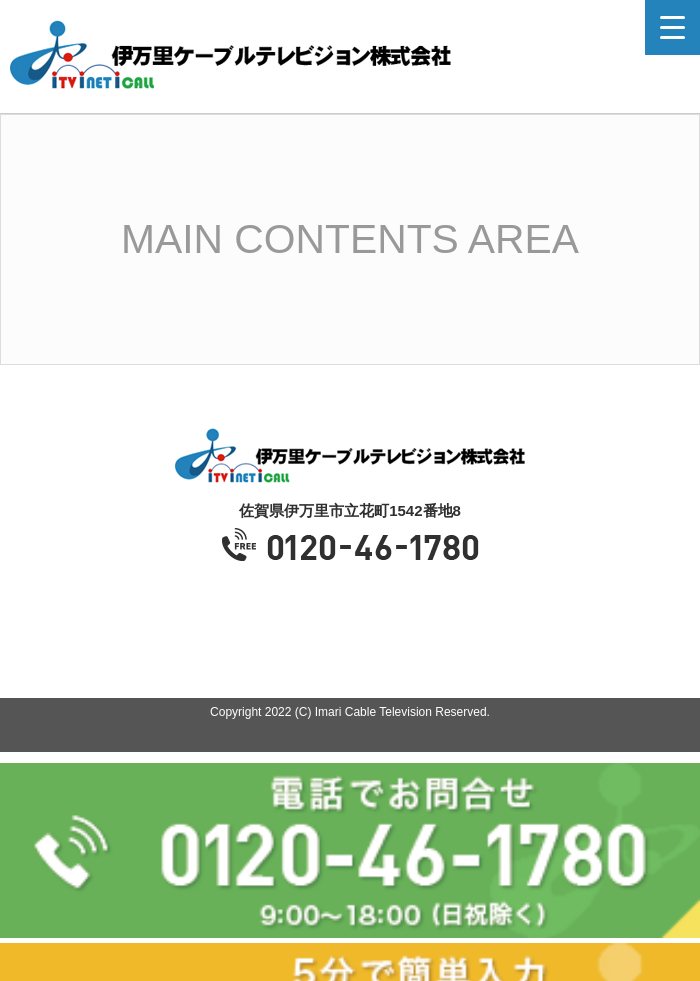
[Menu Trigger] (672, 27)
